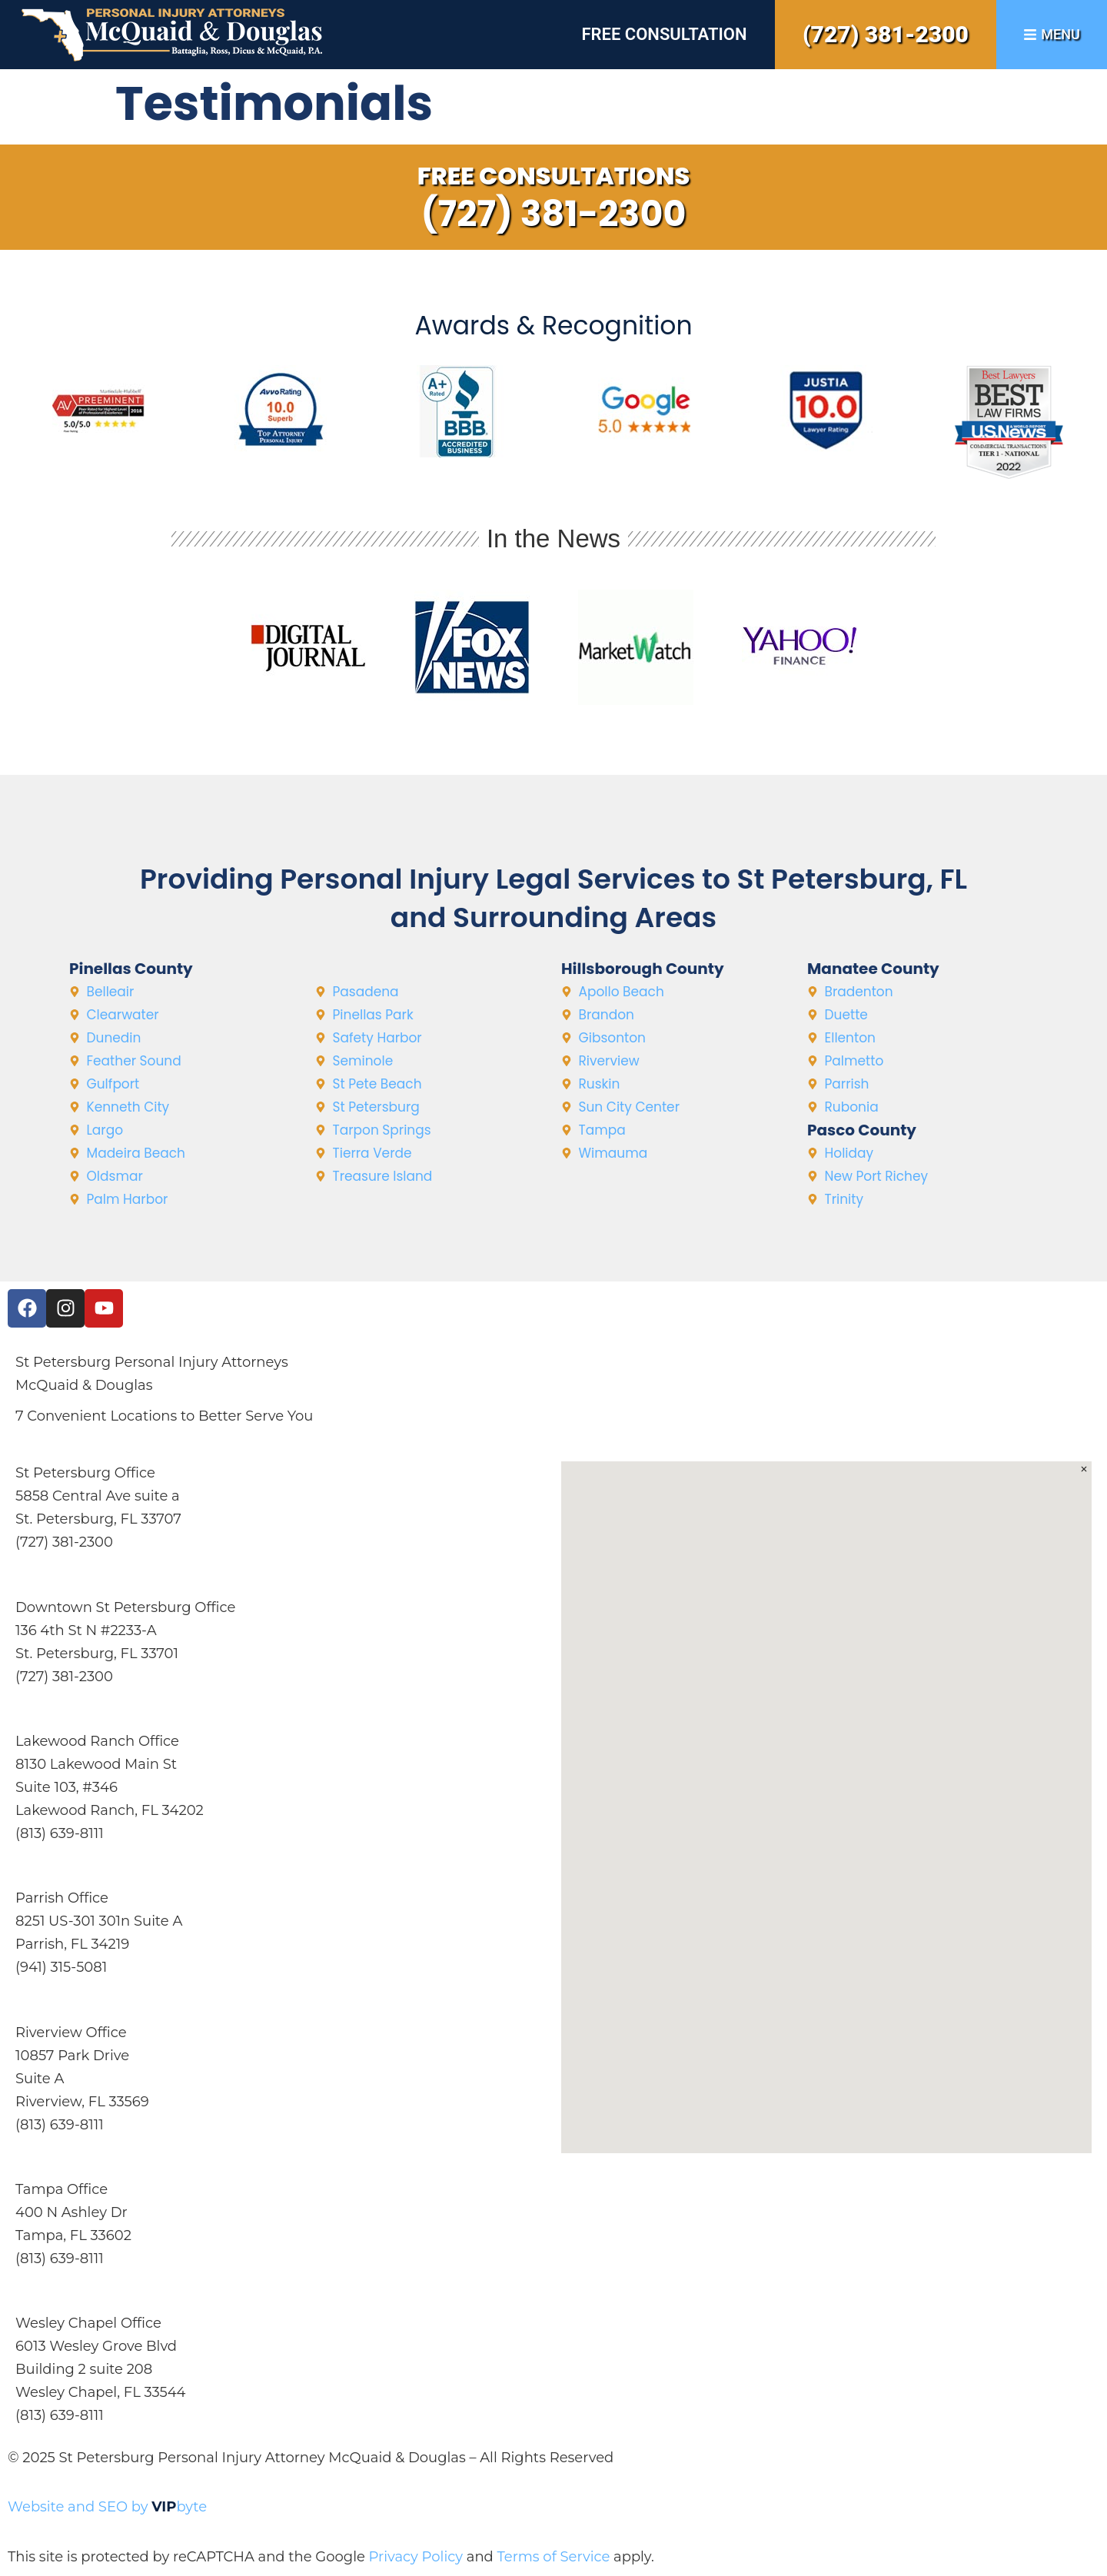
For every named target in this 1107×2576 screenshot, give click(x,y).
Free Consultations (553, 175)
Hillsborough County (642, 968)
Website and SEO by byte (107, 2506)
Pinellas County (131, 968)
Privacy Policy (416, 2556)
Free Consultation (663, 34)
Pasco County (861, 1130)
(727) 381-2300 (886, 34)
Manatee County (873, 968)
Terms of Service (553, 2556)
